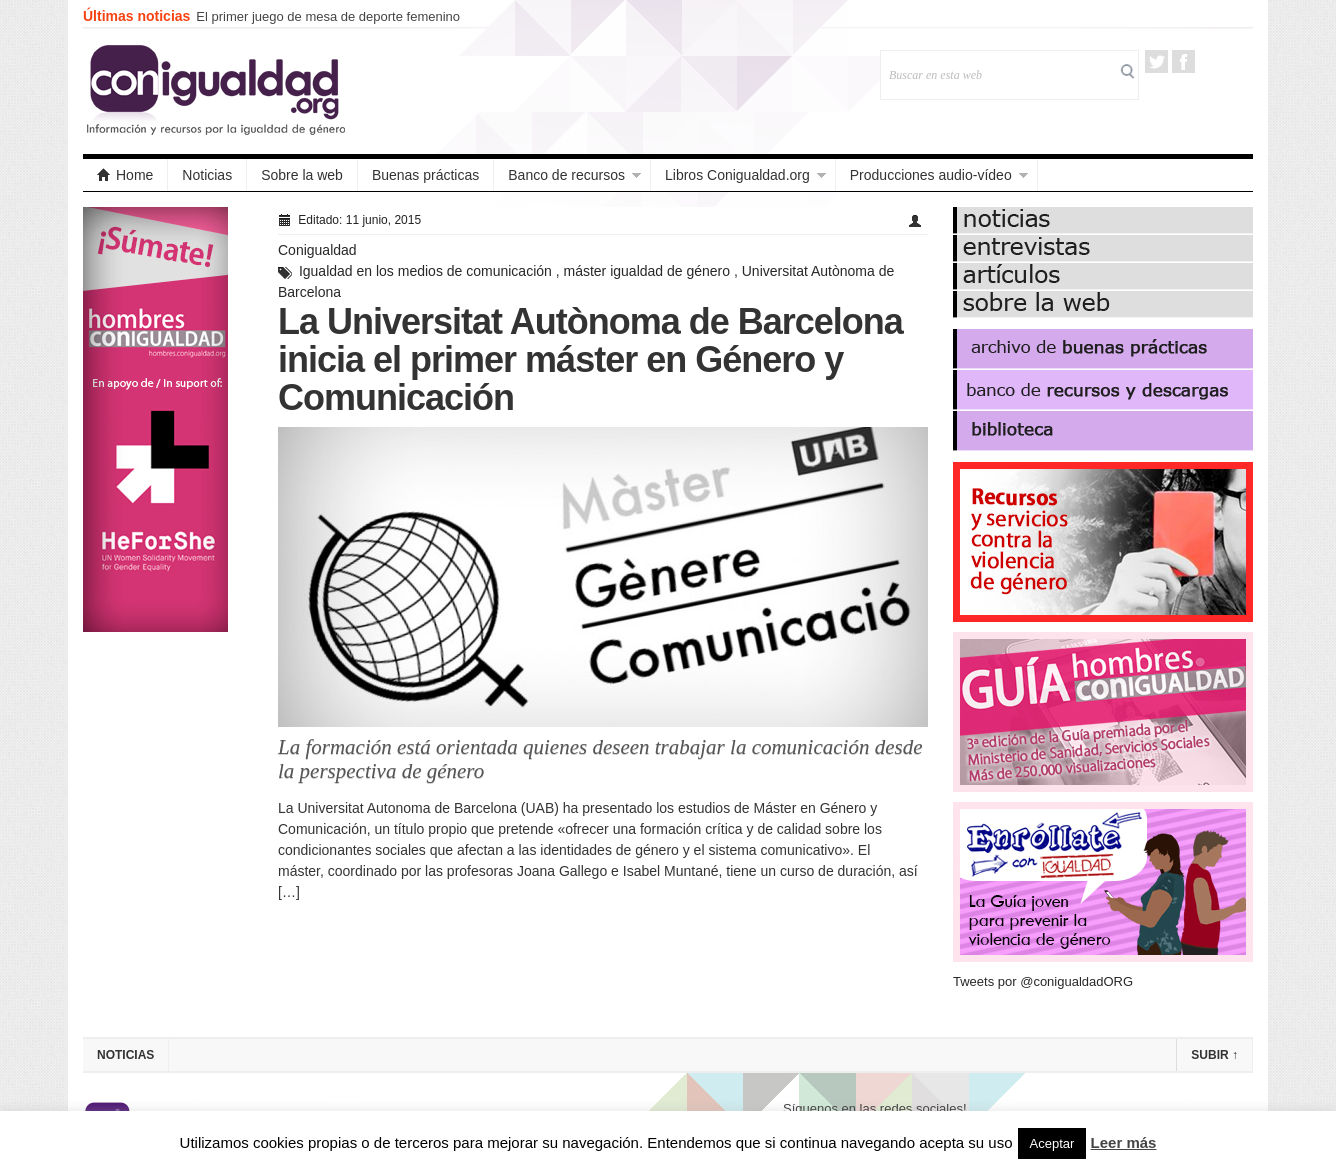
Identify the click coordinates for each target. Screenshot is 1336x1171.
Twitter (1156, 61)
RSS (1210, 61)
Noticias (207, 175)
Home (125, 175)
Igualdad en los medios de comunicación (425, 271)
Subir (1214, 1055)
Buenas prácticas (425, 175)
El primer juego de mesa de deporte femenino (328, 16)
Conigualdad (317, 250)
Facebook (1183, 61)
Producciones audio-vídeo (931, 175)
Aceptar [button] (1052, 1143)
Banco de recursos (566, 175)
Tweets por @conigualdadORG (1043, 981)
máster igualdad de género (647, 271)
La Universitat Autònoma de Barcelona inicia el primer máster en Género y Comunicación (590, 359)
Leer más (1124, 1142)
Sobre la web (302, 175)
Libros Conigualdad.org (737, 175)
